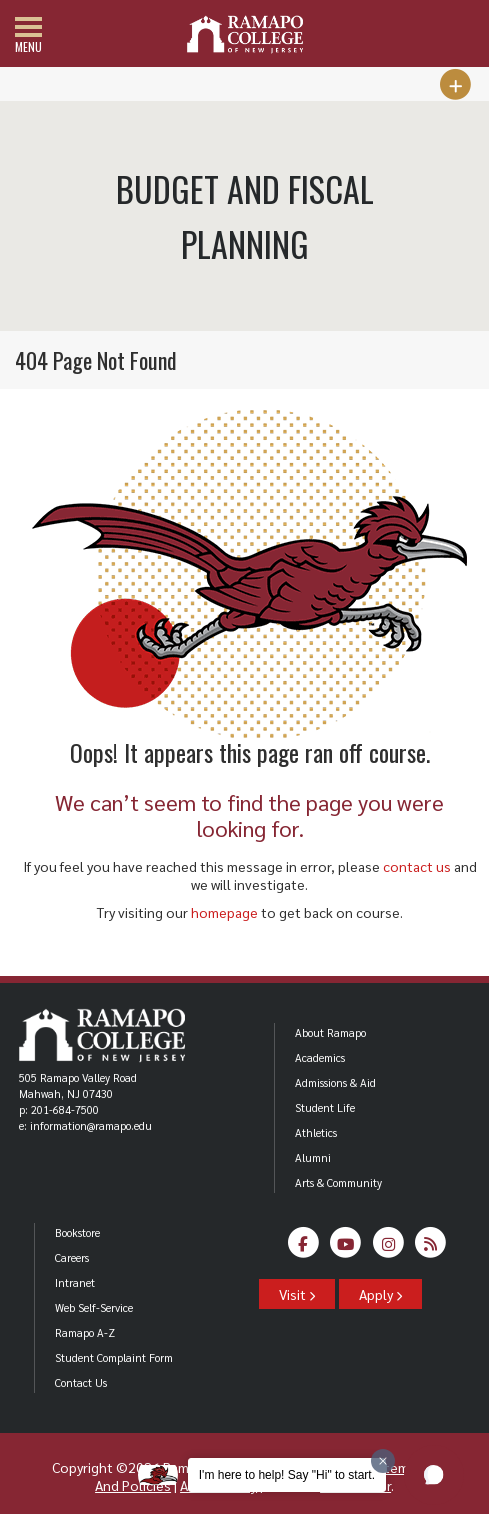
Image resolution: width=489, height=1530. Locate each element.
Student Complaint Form (114, 1357)
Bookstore (77, 1232)
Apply (380, 1294)
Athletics (316, 1132)
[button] (434, 1475)
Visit (297, 1294)
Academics (320, 1057)
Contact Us (81, 1382)
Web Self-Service (94, 1307)
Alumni (313, 1157)
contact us (417, 866)
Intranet (75, 1282)
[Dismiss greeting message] (383, 1461)
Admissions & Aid (335, 1082)
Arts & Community (338, 1182)
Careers (72, 1257)
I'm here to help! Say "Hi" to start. (287, 1475)
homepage (224, 912)
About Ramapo (330, 1032)
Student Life (325, 1107)
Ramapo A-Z (85, 1332)
